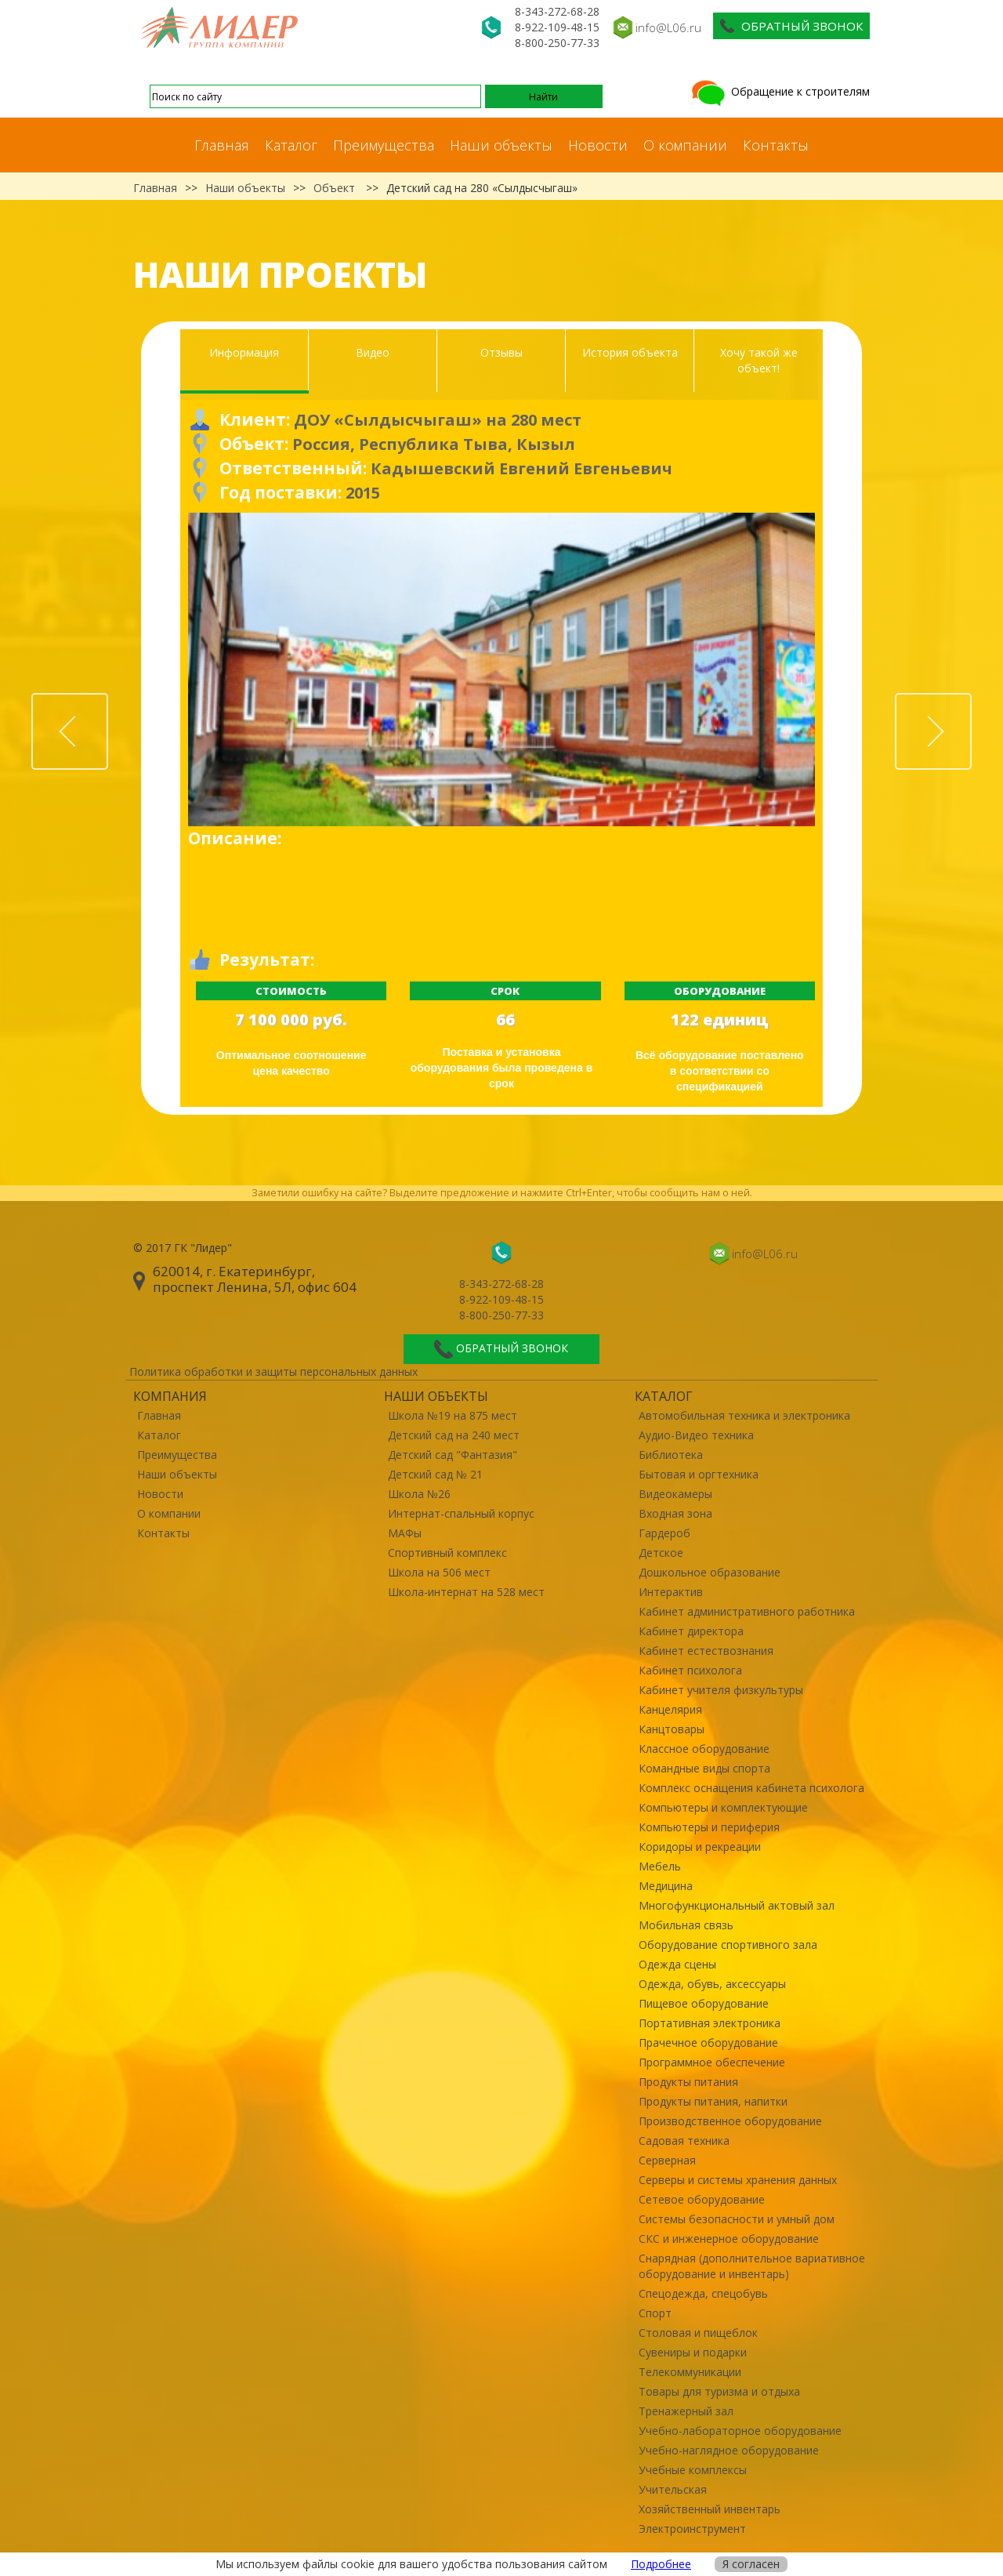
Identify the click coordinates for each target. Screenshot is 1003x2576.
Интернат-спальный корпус (461, 1513)
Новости (598, 145)
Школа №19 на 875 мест (452, 1415)
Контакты (776, 145)
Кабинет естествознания (706, 1650)
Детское (661, 1552)
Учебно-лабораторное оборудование (740, 2430)
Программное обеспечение (712, 2062)
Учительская (673, 2489)
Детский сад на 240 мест (454, 1435)
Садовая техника (684, 2140)
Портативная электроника (709, 2022)
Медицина (666, 1885)
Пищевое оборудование (704, 2003)
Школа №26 (419, 1493)
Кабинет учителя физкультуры (721, 1689)
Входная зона (675, 1513)
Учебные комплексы (693, 2469)
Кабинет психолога (690, 1670)
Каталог (291, 145)
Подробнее (661, 2563)
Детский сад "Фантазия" (452, 1454)
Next (971, 702)
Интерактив (671, 1591)
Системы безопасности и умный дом (737, 2218)
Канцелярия (670, 1709)
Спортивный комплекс (447, 1552)
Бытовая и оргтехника (699, 1474)
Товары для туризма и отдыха (719, 2391)
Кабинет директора (691, 1631)
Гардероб (664, 1533)
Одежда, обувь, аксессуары (712, 1983)
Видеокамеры (675, 1493)
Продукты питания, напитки (713, 2101)
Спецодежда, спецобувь (703, 2293)
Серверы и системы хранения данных (738, 2179)
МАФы (405, 1533)
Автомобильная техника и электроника (744, 1415)
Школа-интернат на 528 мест (466, 1591)
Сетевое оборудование (702, 2199)
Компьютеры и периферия (709, 1827)
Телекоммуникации (690, 2371)
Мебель (660, 1866)
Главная (221, 145)
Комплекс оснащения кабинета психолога (751, 1787)
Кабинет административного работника (747, 1611)
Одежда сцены (677, 1964)
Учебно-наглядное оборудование (729, 2450)
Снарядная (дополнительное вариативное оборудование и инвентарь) (752, 2266)
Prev (107, 702)
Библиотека (671, 1454)
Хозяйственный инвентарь (709, 2509)
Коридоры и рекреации (700, 1846)
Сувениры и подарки (693, 2352)
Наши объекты (501, 145)
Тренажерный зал (686, 2411)
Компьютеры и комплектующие (723, 1807)
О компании (685, 145)
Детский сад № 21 (435, 1474)
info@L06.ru (668, 27)
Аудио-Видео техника (696, 1435)
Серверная (667, 2160)
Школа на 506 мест (439, 1572)
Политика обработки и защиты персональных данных (273, 1371)
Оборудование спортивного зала (728, 1944)
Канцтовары (671, 1729)
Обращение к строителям (779, 91)
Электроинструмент (692, 2528)
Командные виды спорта (704, 1768)
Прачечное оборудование (708, 2042)
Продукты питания (688, 2081)
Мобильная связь (686, 1924)
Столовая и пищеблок (698, 2332)
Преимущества (383, 145)
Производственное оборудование (730, 2120)
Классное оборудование (704, 1748)
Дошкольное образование (709, 1572)
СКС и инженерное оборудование (729, 2238)
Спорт (655, 2313)
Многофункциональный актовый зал (737, 1905)
